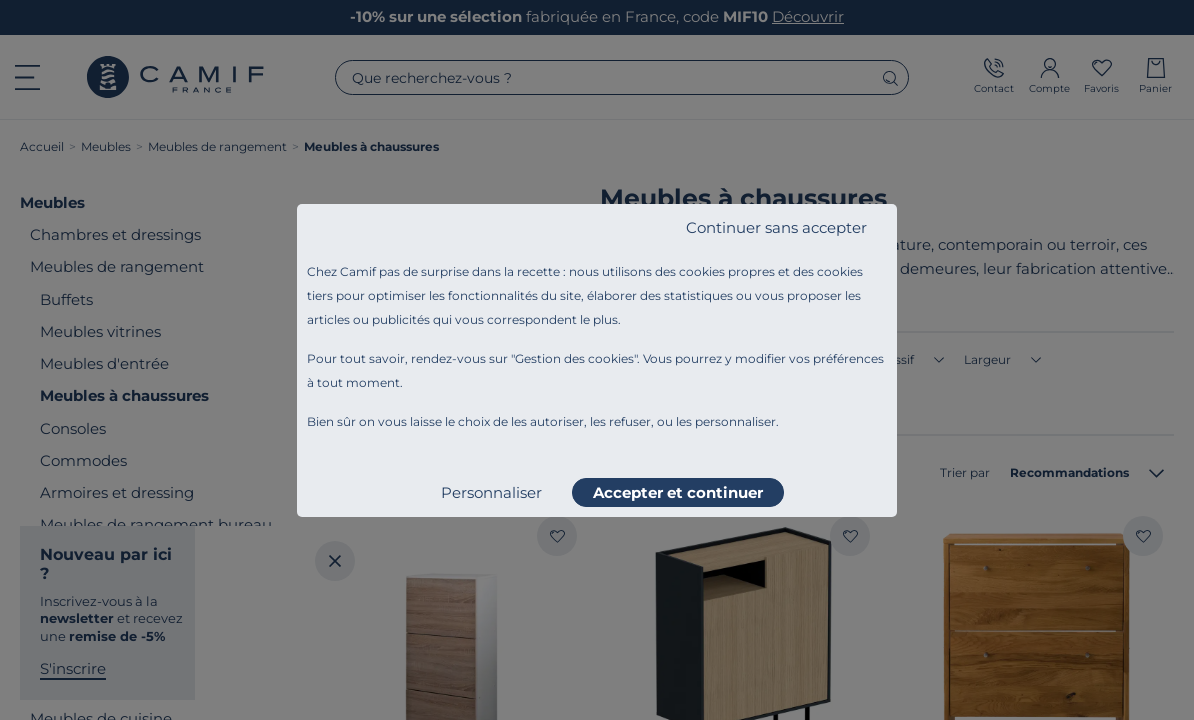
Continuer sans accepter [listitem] (776, 227)
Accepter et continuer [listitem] (678, 492)
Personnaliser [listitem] (491, 492)
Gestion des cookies (574, 358)
